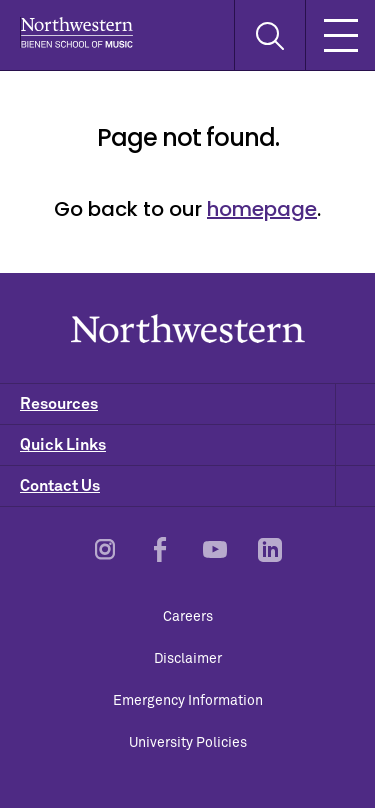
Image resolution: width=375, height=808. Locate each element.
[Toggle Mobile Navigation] (340, 35)
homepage (262, 209)
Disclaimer (188, 659)
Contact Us (197, 486)
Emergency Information (188, 701)
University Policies (188, 743)
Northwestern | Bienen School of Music (76, 32)
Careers (188, 617)
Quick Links (197, 445)
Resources (197, 404)
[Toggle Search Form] (269, 35)
